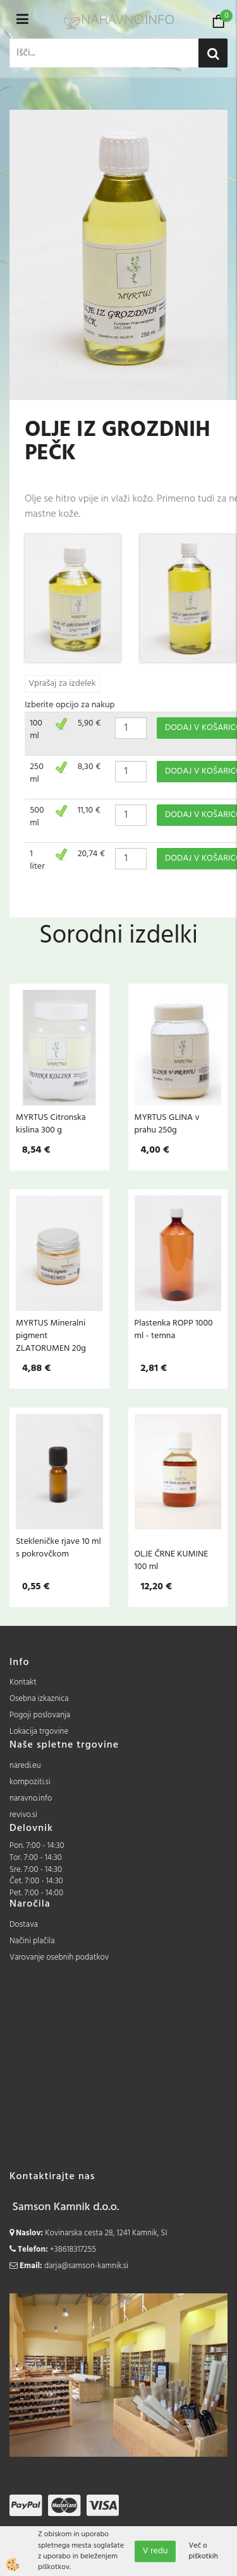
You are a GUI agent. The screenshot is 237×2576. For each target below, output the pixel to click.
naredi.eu (25, 1765)
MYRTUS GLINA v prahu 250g (167, 1123)
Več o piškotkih (203, 2551)
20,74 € (91, 854)
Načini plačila (32, 1941)
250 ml (37, 773)
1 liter (37, 860)
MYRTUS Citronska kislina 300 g (51, 1123)
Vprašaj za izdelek (61, 683)
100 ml (36, 729)
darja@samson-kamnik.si (86, 2266)
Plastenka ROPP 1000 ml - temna (174, 1329)
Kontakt (23, 1682)
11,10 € (89, 810)
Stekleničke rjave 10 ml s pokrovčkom (58, 1547)
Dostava (23, 1924)
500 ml (37, 816)
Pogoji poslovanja (39, 1715)
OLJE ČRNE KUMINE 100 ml (172, 1560)
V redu (155, 2551)
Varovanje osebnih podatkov (59, 1957)
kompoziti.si (30, 1782)
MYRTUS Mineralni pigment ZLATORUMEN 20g (51, 1335)
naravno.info (30, 1798)
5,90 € (89, 723)
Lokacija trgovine (38, 1731)
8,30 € (89, 767)
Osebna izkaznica (39, 1698)
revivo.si (23, 1814)
